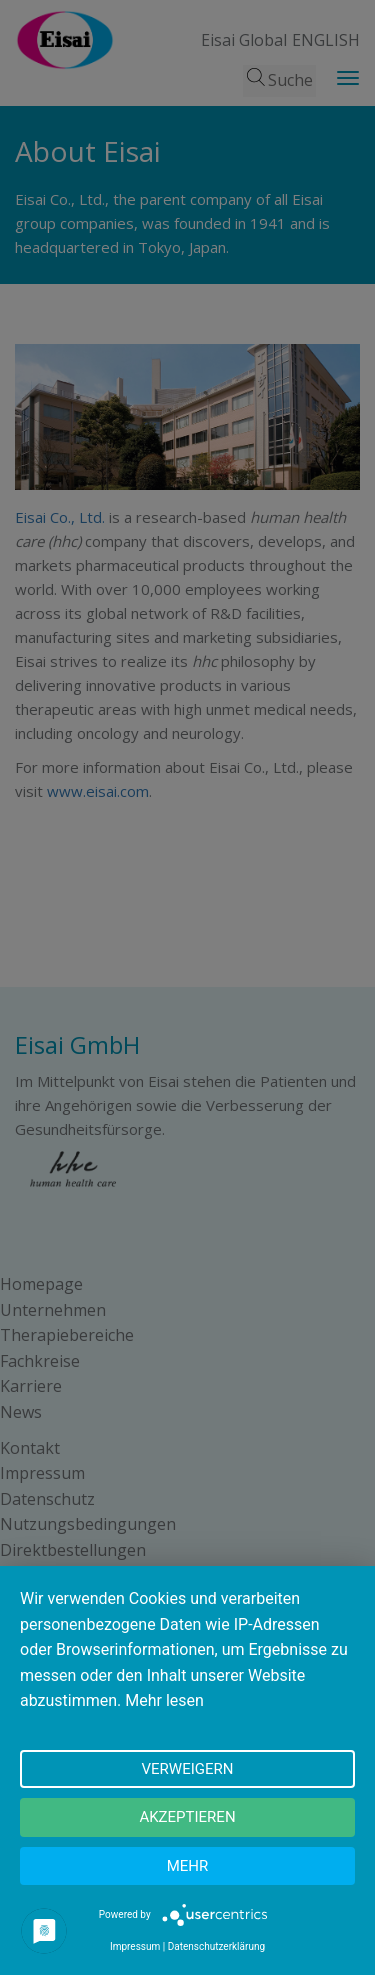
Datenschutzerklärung (216, 1946)
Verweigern (188, 1769)
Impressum (135, 1946)
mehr (188, 1866)
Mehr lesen (164, 1700)
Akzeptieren (187, 1817)
